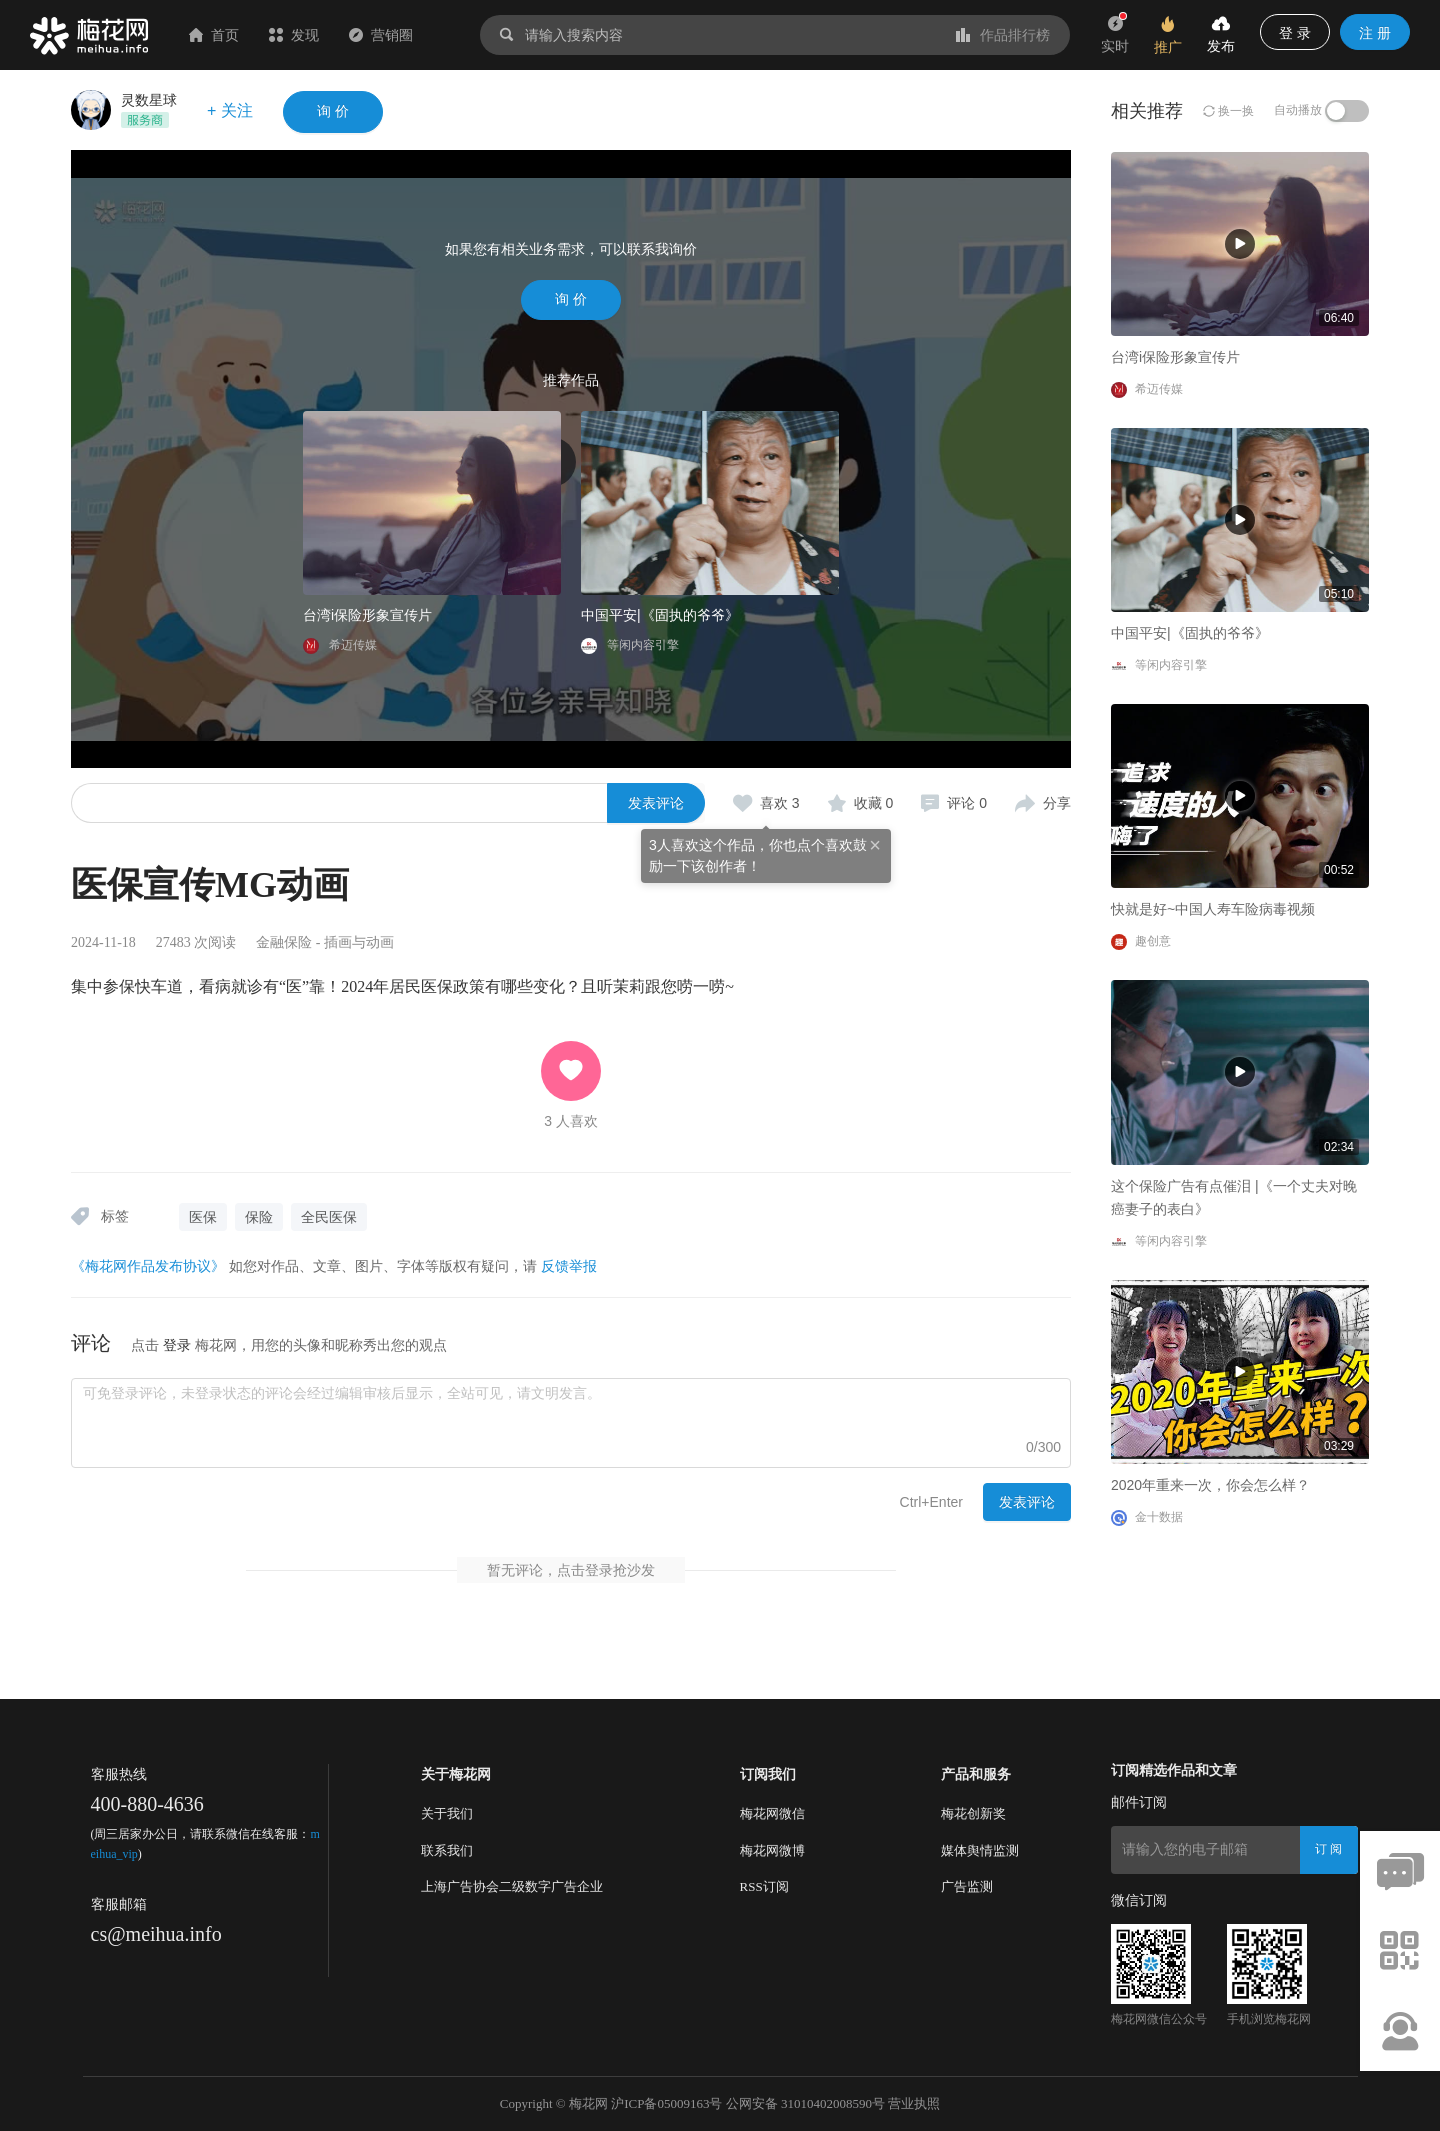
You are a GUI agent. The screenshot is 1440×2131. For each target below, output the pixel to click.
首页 (214, 35)
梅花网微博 (772, 1850)
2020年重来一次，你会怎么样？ (1210, 1485)
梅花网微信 (772, 1813)
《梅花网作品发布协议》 (148, 1266)
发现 (294, 35)
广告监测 (967, 1886)
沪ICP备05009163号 (666, 2103)
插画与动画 (359, 942)
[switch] (1347, 111)
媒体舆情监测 (980, 1850)
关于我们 (447, 1813)
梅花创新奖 (973, 1813)
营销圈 (381, 35)
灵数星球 (149, 100)
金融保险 (284, 942)
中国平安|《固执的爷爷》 (660, 615)
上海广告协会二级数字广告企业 (512, 1886)
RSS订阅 (764, 1886)
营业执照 (914, 2103)
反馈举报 (569, 1266)
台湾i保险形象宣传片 (367, 615)
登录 (177, 1345)
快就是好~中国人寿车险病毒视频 (1213, 909)
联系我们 (447, 1850)
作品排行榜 (1003, 35)
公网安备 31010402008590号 (805, 2103)
